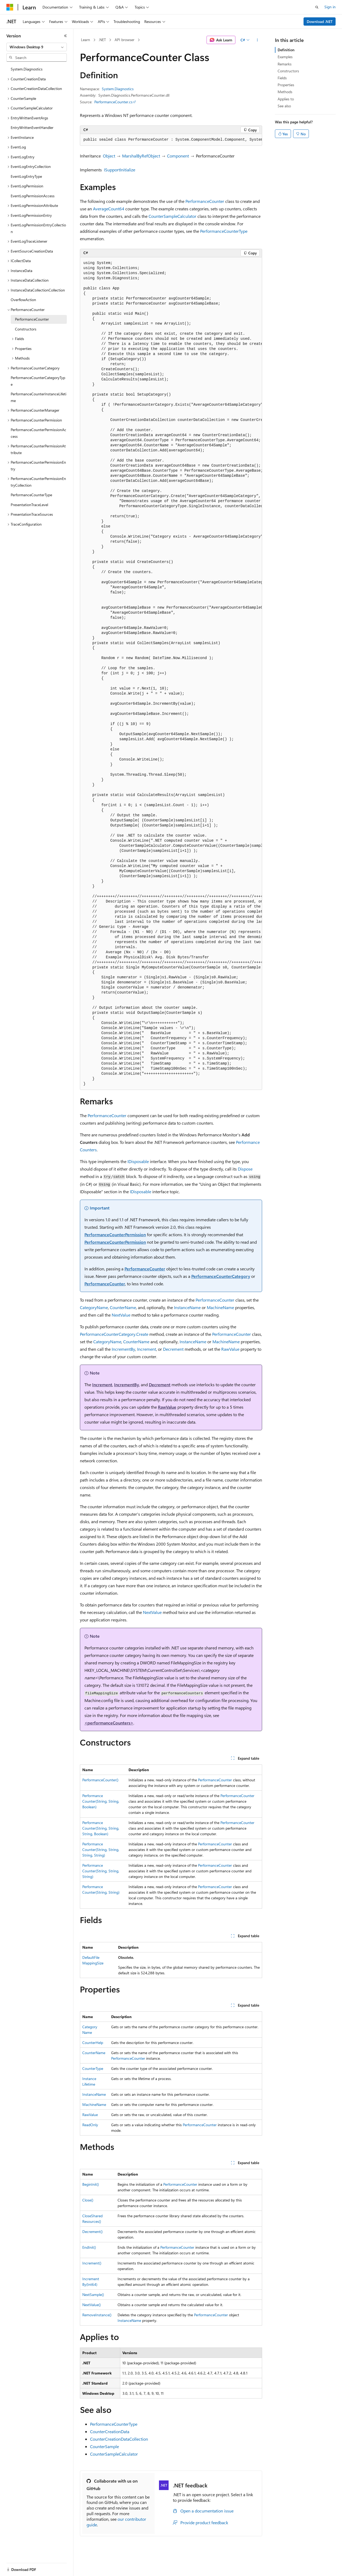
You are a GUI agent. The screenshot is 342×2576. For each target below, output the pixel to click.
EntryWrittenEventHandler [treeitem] (32, 127)
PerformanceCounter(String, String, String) (100, 1871)
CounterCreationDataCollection (119, 2439)
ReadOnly (90, 2124)
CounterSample (104, 2446)
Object (109, 156)
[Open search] (317, 7)
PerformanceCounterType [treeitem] (31, 494)
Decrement (173, 1349)
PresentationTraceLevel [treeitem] (29, 504)
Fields (282, 77)
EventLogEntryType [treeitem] (26, 176)
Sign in (330, 6)
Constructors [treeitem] (25, 329)
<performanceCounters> (108, 1723)
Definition (286, 49)
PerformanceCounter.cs (113, 101)
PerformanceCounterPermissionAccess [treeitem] (38, 433)
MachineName (220, 1307)
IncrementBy (123, 1349)
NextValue (121, 1315)
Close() (87, 2200)
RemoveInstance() (96, 2314)
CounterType (92, 2068)
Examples (285, 56)
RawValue (230, 1349)
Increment (146, 1349)
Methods (285, 91)
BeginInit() (90, 2184)
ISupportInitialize (119, 169)
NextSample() (93, 2294)
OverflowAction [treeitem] (23, 299)
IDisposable (138, 1161)
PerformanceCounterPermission (115, 1234)
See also (284, 105)
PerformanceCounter (204, 201)
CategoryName (94, 1307)
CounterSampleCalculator (172, 216)
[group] (171, 140)
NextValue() (91, 2304)
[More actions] (257, 40)
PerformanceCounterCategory (220, 1276)
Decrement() (92, 2231)
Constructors (288, 70)
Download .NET (320, 21)
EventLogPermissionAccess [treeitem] (33, 195)
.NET (102, 39)
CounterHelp (92, 2042)
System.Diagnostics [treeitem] (26, 69)
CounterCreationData (109, 2431)
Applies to (286, 98)
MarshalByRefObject (141, 156)
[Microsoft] (9, 7)
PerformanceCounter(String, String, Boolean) (100, 1801)
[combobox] (36, 47)
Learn (85, 39)
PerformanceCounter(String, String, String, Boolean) (100, 1828)
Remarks (285, 63)
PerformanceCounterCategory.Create (114, 1334)
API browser (124, 39)
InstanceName (187, 1307)
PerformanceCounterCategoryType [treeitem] (38, 381)
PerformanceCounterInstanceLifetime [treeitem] (38, 397)
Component (178, 156)
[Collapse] (65, 36)
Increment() (91, 2263)
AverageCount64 (108, 208)
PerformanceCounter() (100, 1779)
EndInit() (89, 2247)
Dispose (245, 1169)
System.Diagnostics (118, 88)
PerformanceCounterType (223, 231)
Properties (286, 84)
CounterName (123, 1307)
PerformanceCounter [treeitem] (32, 319)
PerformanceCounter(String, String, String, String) (100, 1849)
